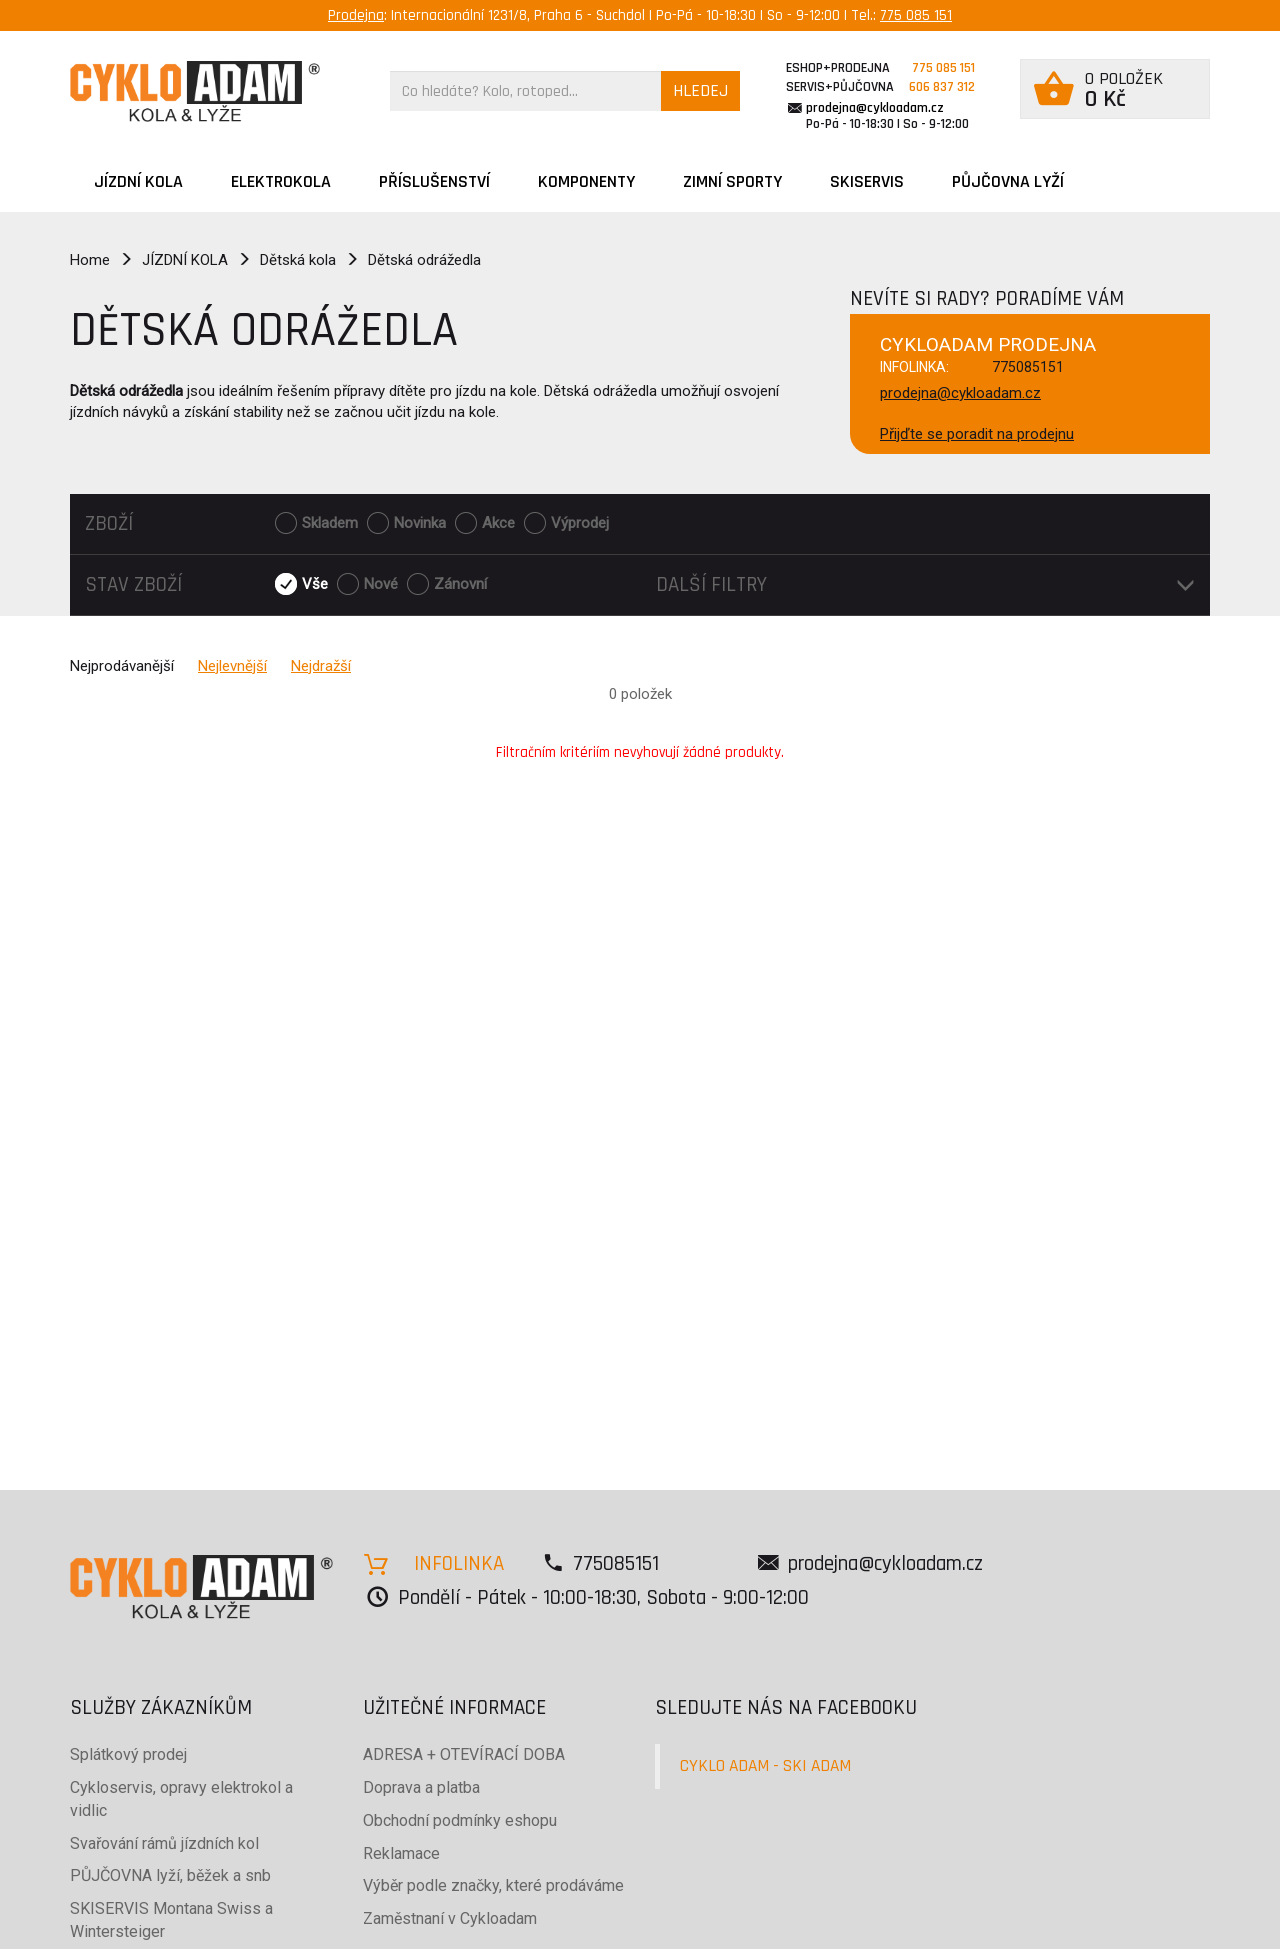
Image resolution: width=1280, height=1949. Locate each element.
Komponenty (586, 181)
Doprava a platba (421, 1787)
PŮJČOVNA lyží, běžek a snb (170, 1875)
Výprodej (580, 523)
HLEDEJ (700, 90)
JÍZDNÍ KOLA (138, 181)
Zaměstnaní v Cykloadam (450, 1918)
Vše (315, 584)
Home (90, 260)
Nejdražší (321, 666)
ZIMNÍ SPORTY (732, 181)
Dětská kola (298, 260)
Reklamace (401, 1853)
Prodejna (356, 15)
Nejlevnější (232, 666)
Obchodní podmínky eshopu (460, 1820)
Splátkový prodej (128, 1754)
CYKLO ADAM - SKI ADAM (765, 1766)
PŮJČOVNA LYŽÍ (1008, 181)
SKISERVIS (867, 181)
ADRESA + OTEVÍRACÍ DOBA (464, 1754)
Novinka (420, 523)
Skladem (330, 523)
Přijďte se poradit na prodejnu (977, 434)
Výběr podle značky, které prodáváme (493, 1885)
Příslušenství (434, 181)
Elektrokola (281, 181)
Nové (381, 584)
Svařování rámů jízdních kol (164, 1843)
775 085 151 (916, 15)
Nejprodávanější (122, 666)
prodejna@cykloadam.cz (875, 108)
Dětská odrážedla (424, 260)
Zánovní (460, 584)
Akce (498, 523)
